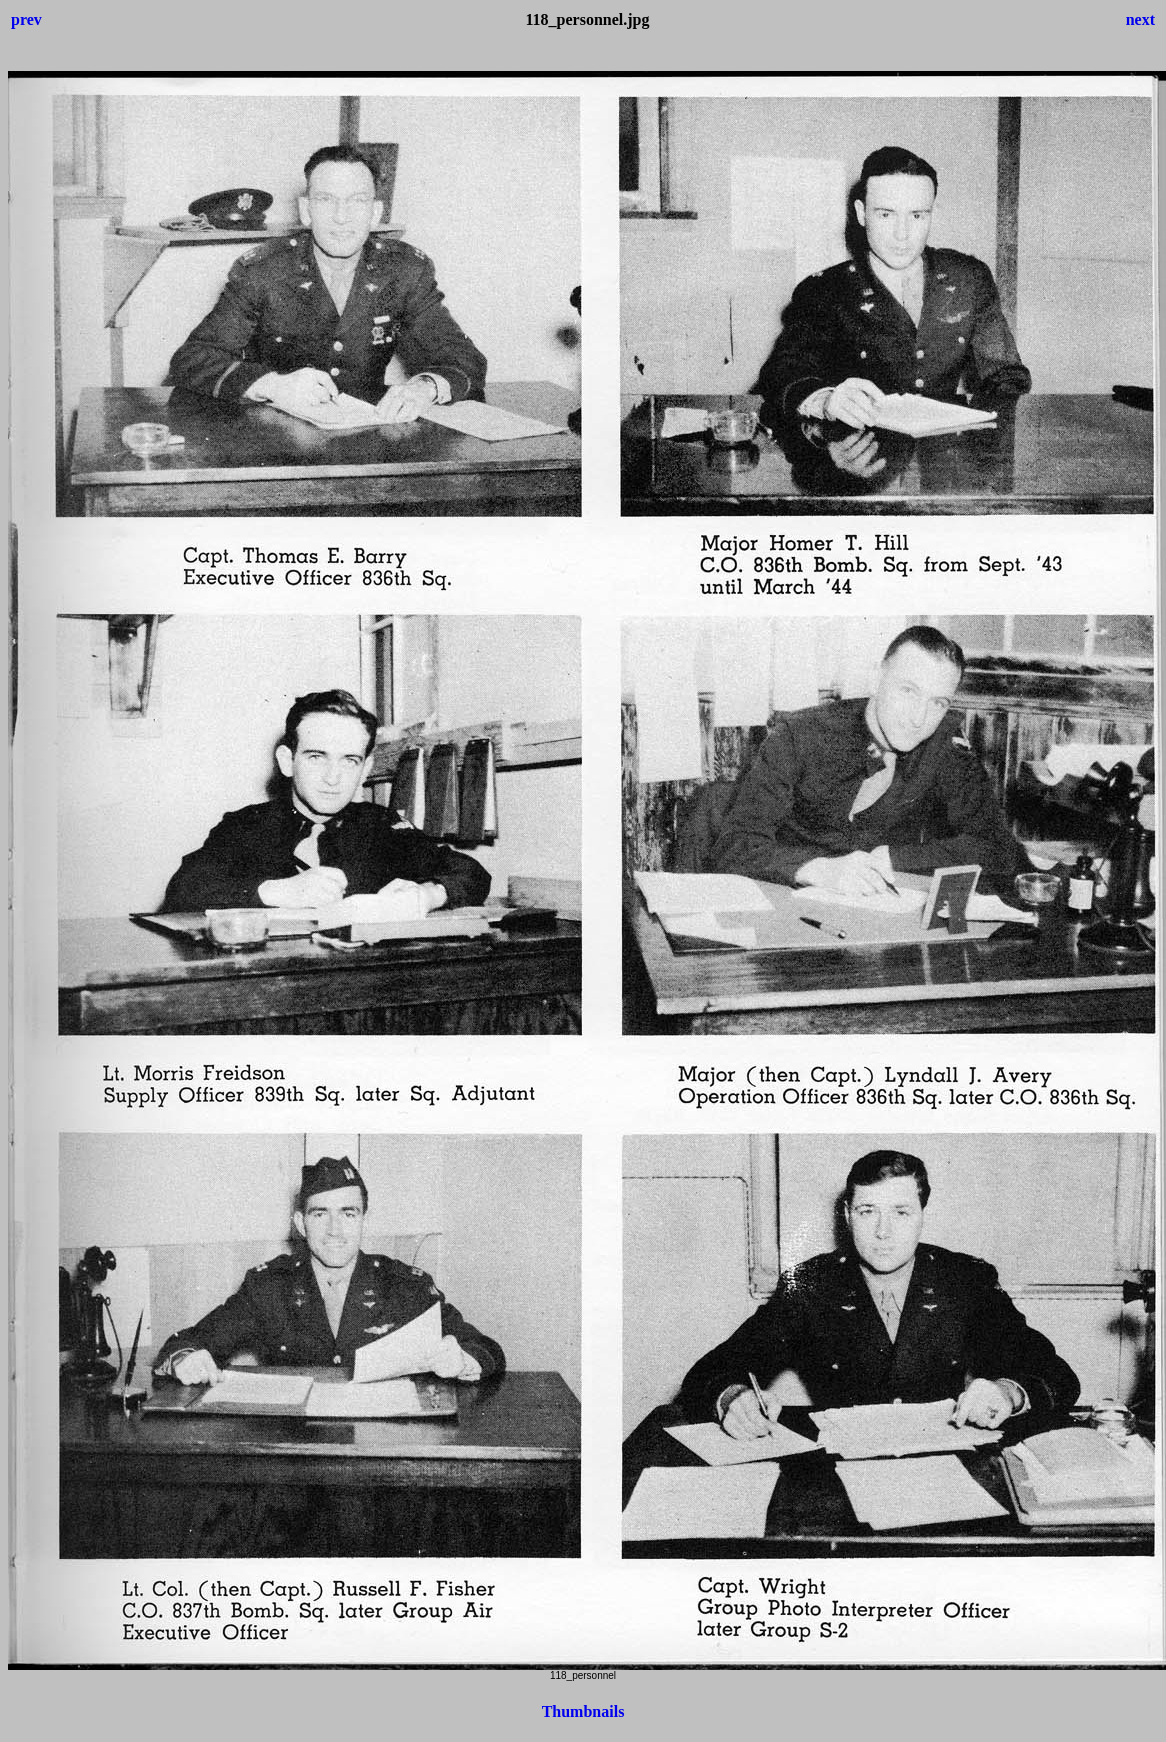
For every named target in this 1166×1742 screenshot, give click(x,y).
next (1140, 19)
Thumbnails (583, 1711)
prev (26, 19)
